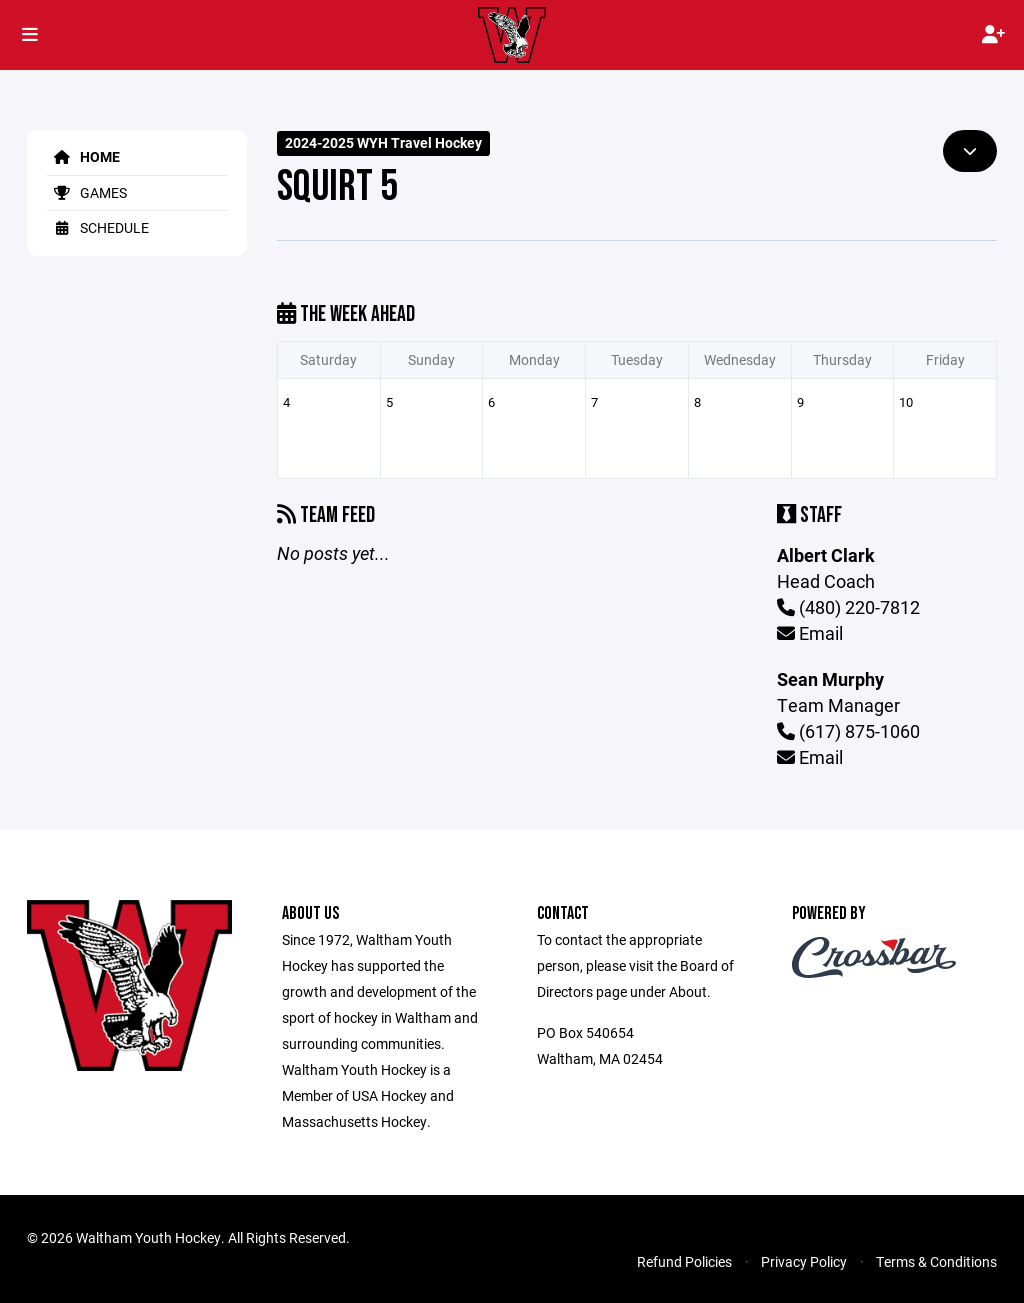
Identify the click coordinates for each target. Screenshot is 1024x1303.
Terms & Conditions (936, 1261)
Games (87, 192)
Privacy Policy (804, 1261)
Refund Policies (684, 1261)
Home (83, 156)
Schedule (98, 227)
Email (810, 633)
